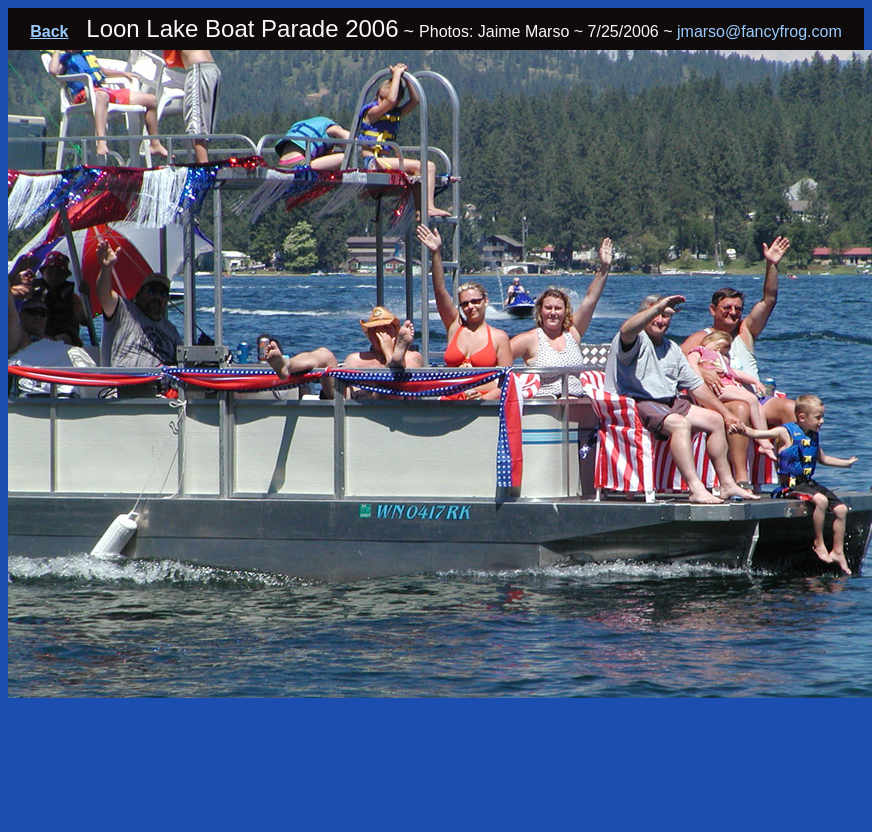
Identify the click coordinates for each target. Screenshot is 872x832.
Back (49, 31)
